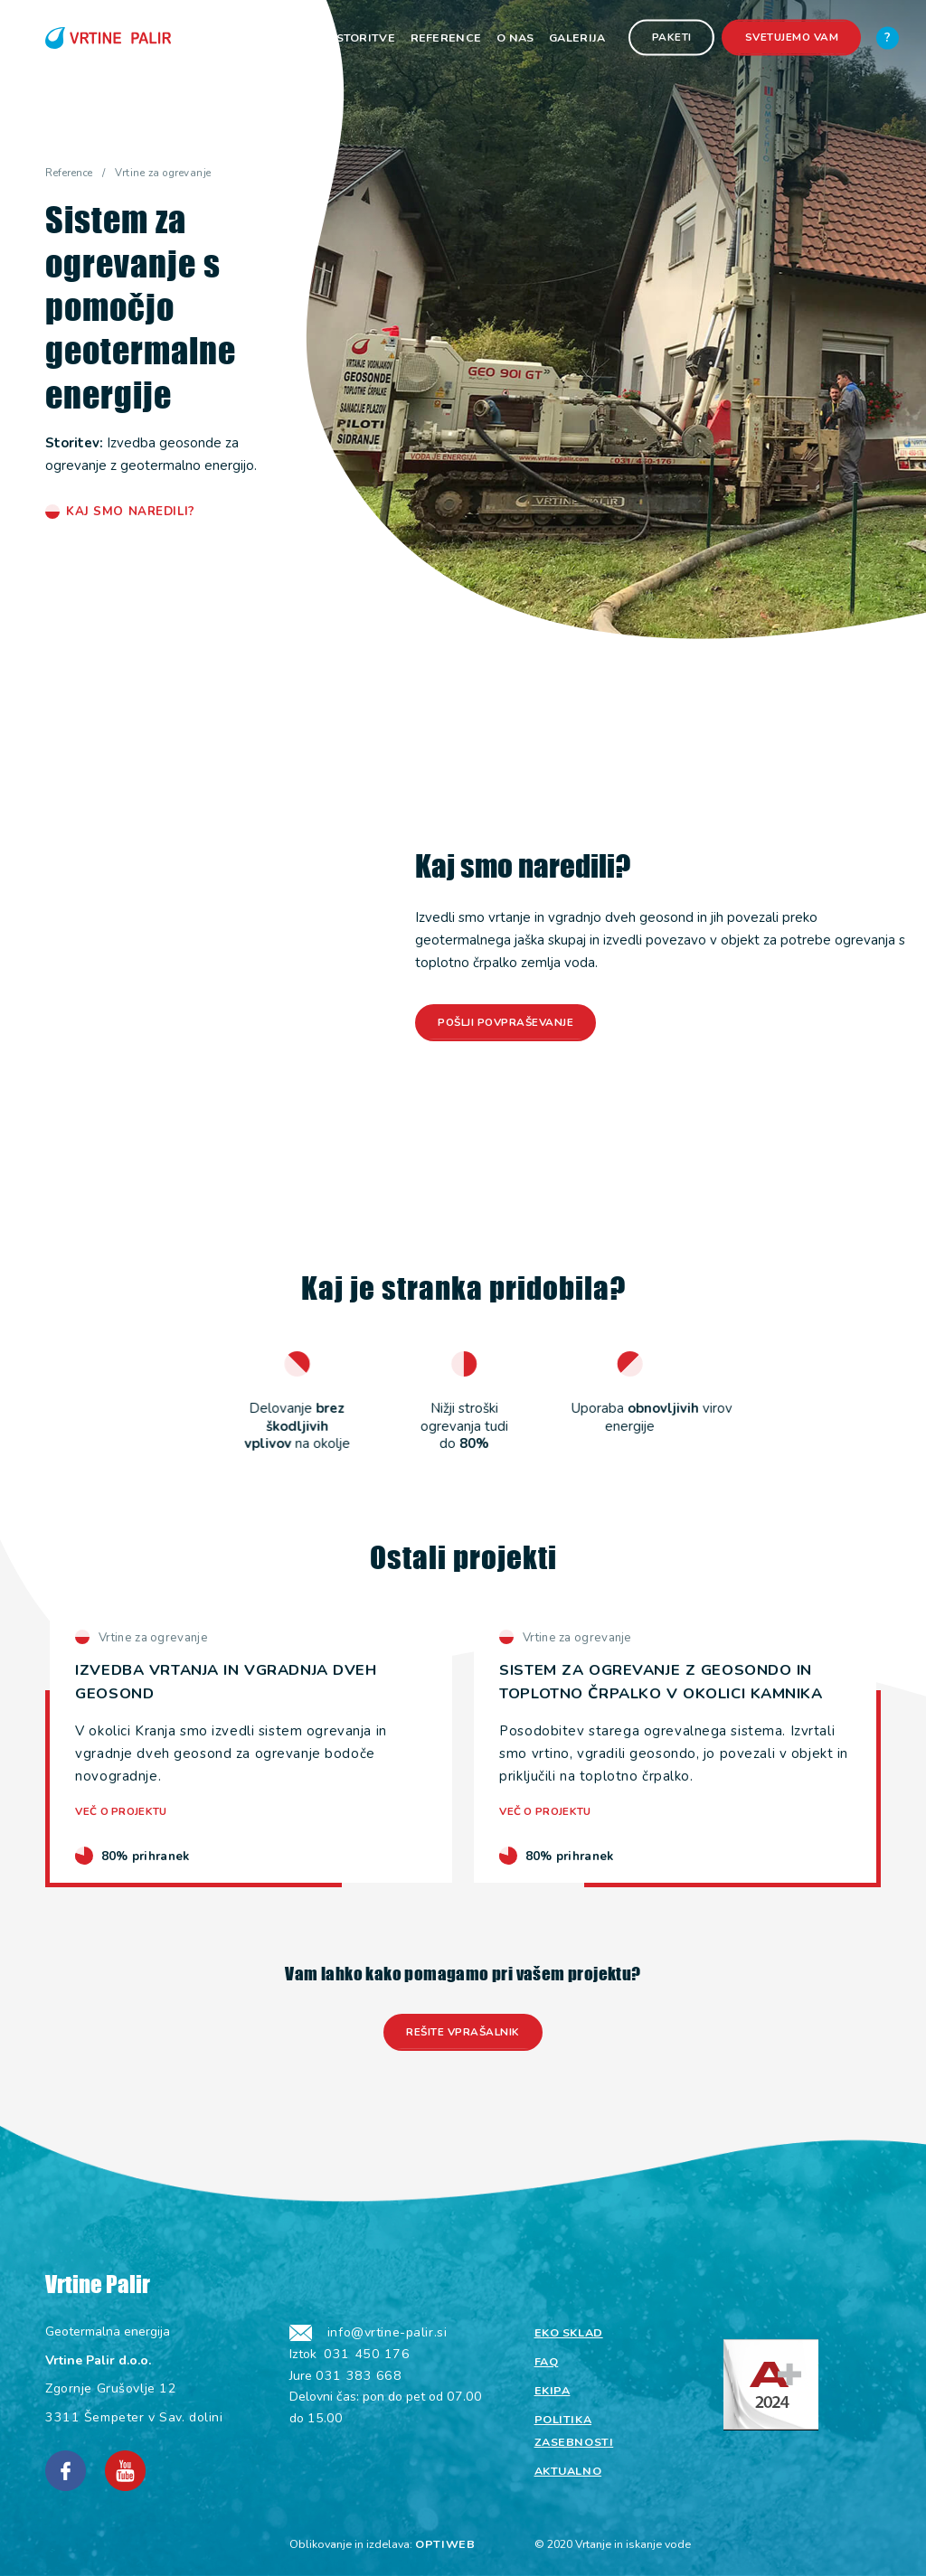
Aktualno (568, 2470)
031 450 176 (367, 2354)
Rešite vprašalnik (463, 2032)
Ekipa (552, 2390)
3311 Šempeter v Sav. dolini (133, 2417)
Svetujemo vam (792, 37)
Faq (546, 2361)
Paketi (672, 37)
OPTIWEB (445, 2544)
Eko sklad (568, 2332)
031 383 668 (359, 2375)
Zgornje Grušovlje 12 (110, 2388)
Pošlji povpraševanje (505, 1022)
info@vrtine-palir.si (387, 2332)
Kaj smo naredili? (130, 511)
